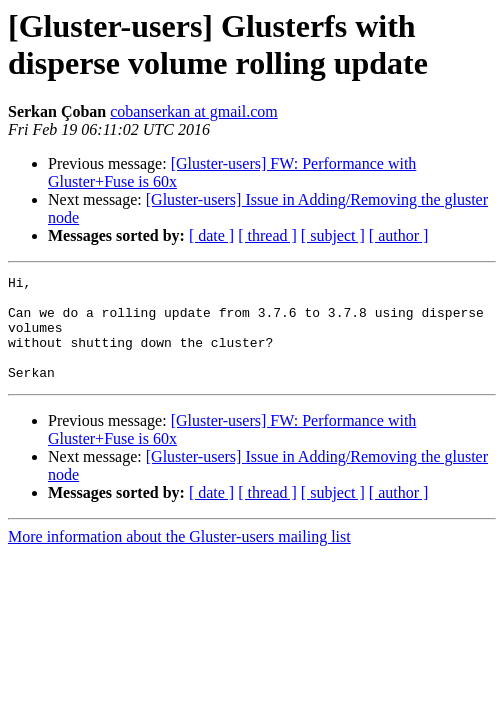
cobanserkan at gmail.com (194, 111)
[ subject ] (333, 235)
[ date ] (211, 235)
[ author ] (399, 235)
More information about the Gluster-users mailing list (179, 557)
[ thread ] (267, 235)
